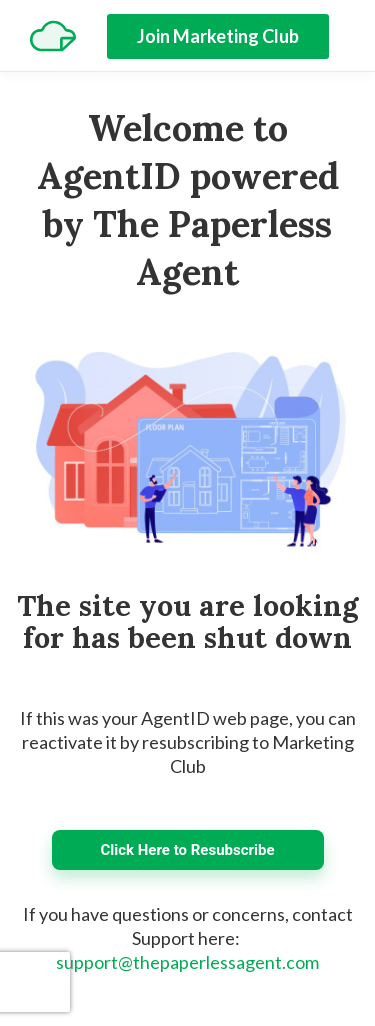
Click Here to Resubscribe (187, 850)
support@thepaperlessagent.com (187, 962)
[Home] (53, 36)
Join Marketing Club (218, 36)
